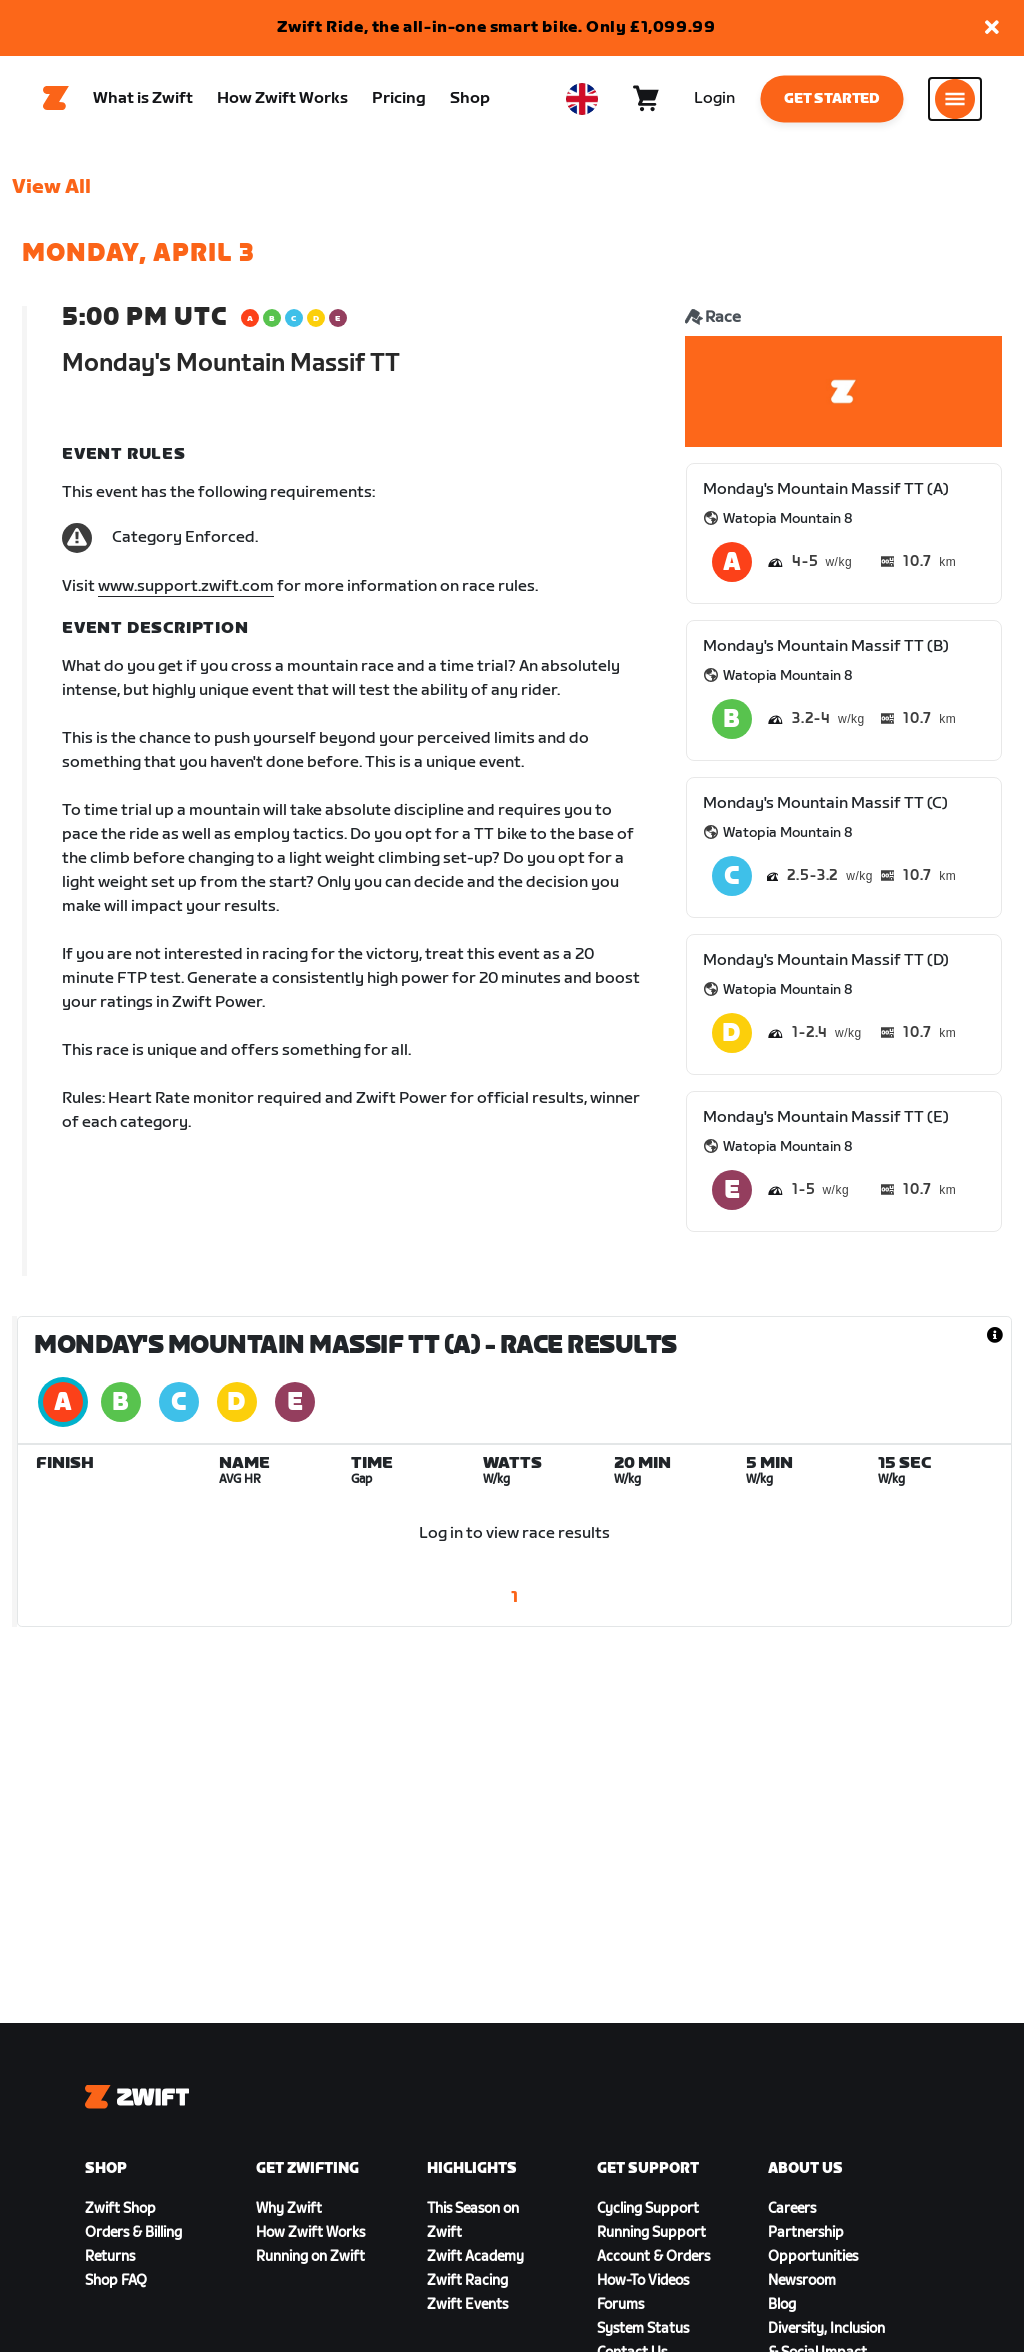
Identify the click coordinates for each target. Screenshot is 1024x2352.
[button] (992, 28)
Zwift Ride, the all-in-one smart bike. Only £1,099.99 (496, 27)
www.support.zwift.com (186, 590)
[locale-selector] (582, 101)
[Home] (56, 101)
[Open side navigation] (955, 101)
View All (51, 191)
